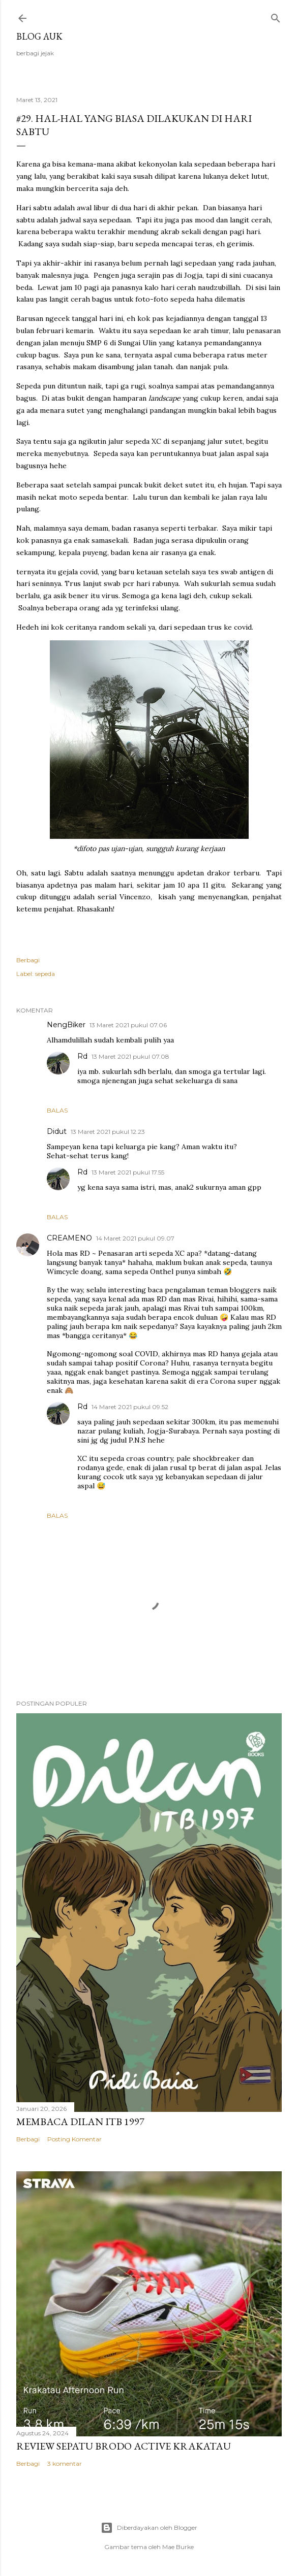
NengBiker (66, 1024)
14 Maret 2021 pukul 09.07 (135, 1238)
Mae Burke (178, 2547)
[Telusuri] (276, 16)
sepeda (45, 973)
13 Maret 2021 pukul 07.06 (128, 1025)
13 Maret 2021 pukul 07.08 (130, 1056)
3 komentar (64, 2463)
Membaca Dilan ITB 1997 (80, 2121)
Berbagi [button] (28, 960)
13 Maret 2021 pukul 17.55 (128, 1172)
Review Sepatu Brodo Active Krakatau (123, 2446)
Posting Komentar (74, 2139)
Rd (82, 1056)
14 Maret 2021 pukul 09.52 (130, 1407)
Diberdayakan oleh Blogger (149, 2528)
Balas (57, 1110)
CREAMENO (69, 1238)
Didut (57, 1131)
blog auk (39, 36)
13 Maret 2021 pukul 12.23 (108, 1131)
